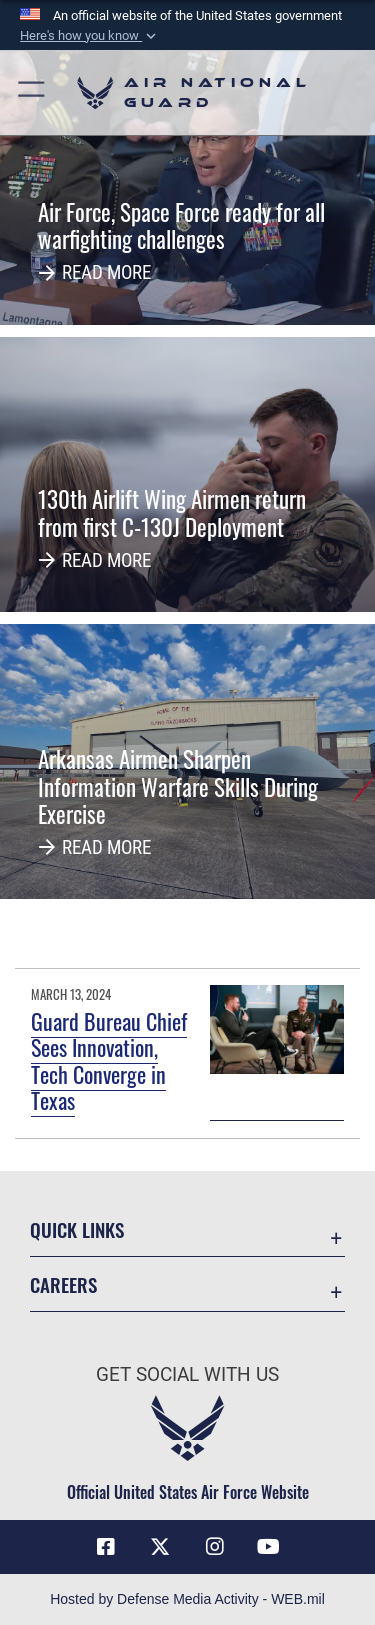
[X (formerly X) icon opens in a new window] (160, 1547)
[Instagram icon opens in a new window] (215, 1547)
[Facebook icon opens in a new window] (106, 1547)
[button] (90, 36)
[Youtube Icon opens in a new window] (269, 1547)
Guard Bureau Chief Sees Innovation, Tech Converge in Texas (109, 1060)
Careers (63, 1284)
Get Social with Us (187, 1374)
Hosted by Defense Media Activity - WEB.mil (187, 1599)
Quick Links (77, 1229)
